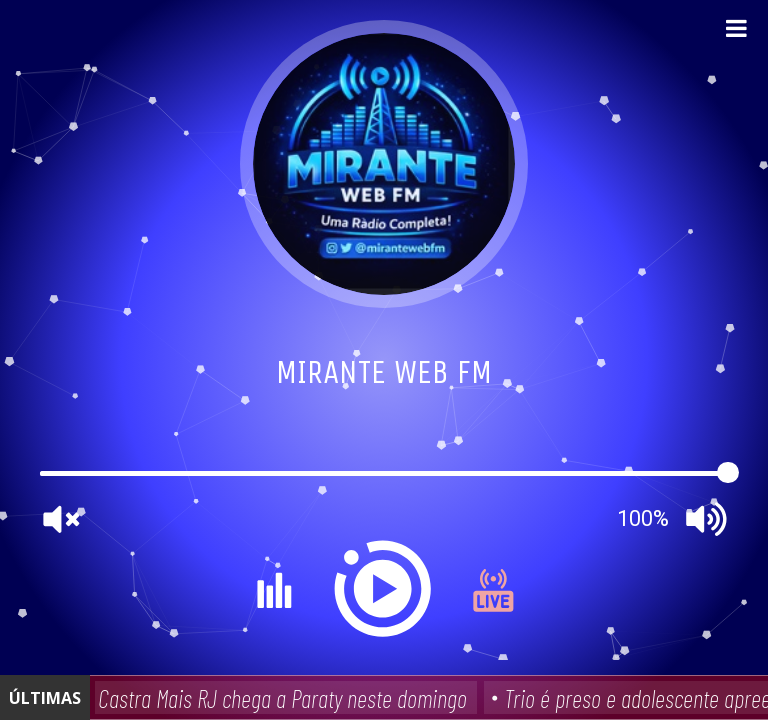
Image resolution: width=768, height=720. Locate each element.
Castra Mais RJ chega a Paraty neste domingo (284, 698)
